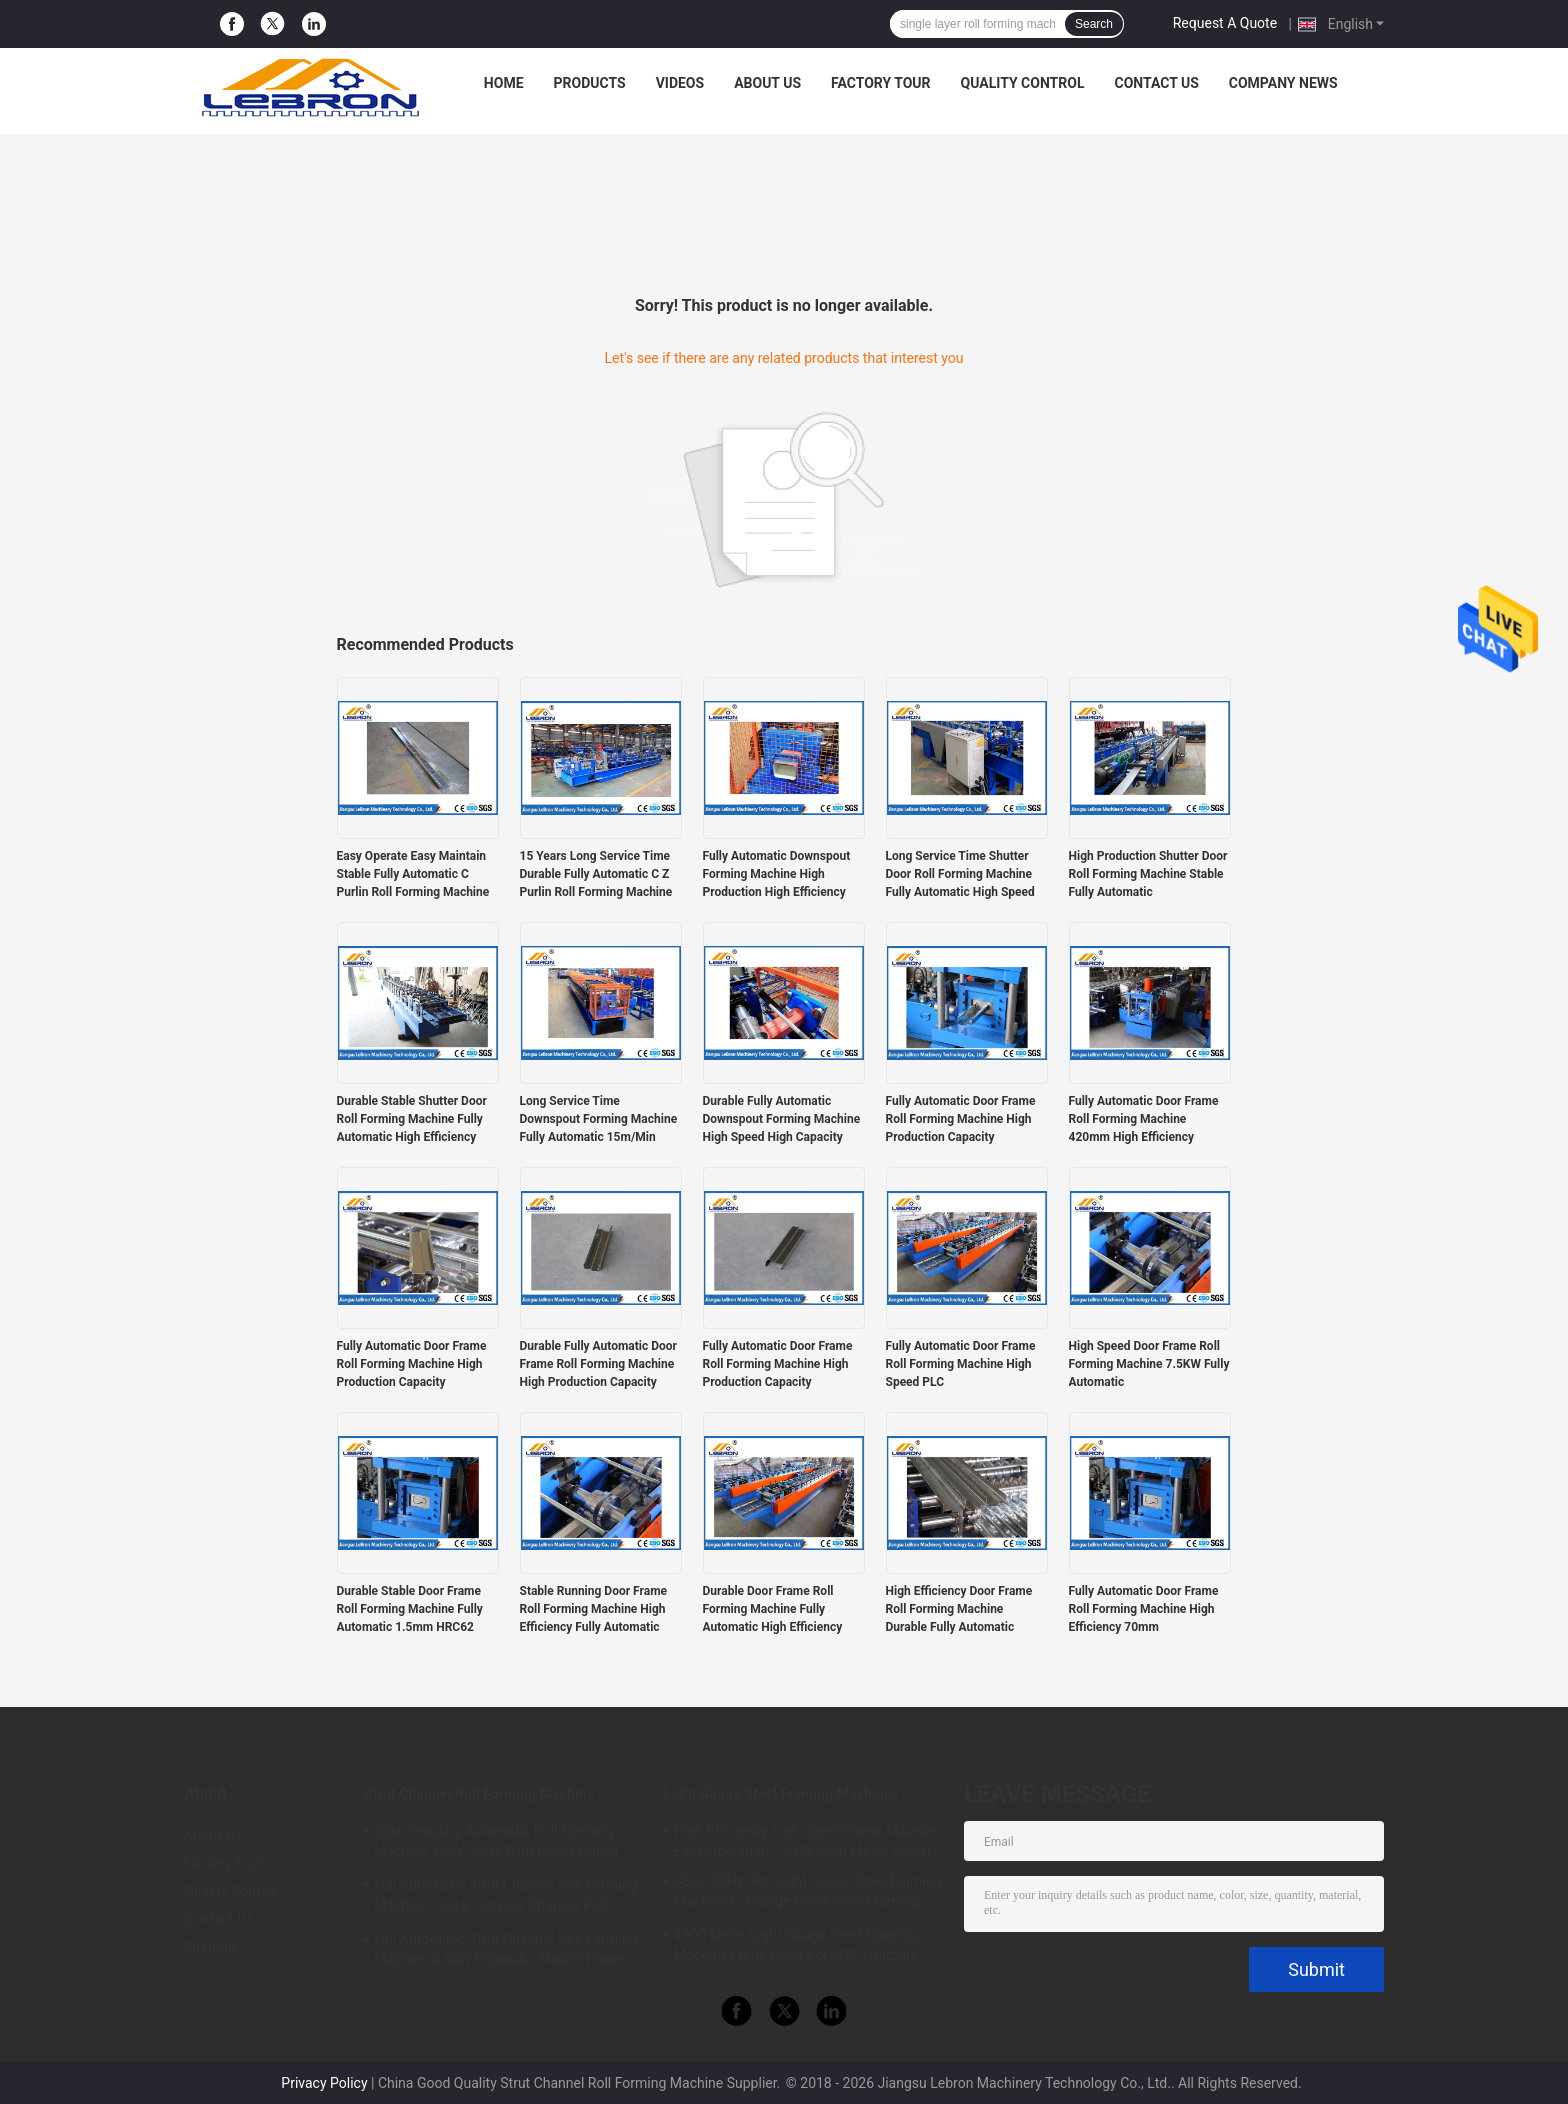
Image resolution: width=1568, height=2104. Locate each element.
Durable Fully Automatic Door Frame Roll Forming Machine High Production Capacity (599, 1364)
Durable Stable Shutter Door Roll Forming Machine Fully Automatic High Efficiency (412, 1119)
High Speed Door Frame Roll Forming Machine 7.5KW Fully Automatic (1149, 1364)
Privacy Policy (324, 2083)
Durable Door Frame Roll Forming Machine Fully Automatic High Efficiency (773, 1609)
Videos (680, 83)
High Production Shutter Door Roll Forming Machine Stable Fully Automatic (1148, 874)
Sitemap (210, 1947)
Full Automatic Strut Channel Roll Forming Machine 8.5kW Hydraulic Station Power (506, 1949)
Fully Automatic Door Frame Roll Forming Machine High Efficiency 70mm (1144, 1609)
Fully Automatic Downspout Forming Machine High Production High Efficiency (777, 874)
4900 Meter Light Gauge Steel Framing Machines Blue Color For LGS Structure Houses (796, 1948)
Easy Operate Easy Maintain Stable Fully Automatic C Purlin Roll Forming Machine (413, 874)
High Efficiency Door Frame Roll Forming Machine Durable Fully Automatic (959, 1609)
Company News (1283, 83)
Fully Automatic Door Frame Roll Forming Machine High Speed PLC (961, 1364)
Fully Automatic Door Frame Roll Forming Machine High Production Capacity (961, 1119)
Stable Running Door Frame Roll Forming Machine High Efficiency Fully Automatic (594, 1609)
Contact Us (1156, 83)
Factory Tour (881, 83)
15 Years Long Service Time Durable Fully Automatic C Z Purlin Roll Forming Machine (596, 874)
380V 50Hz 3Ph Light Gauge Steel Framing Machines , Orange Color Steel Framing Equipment (808, 1894)
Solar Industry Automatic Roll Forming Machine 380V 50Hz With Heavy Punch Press (496, 1844)
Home (504, 83)
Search (1094, 24)
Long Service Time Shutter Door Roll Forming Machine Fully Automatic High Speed (960, 874)
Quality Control (1023, 83)
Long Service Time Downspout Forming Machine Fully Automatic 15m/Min (599, 1119)
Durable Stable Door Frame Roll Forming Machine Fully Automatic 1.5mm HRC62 (410, 1609)
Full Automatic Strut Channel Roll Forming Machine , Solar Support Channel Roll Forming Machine (506, 1898)
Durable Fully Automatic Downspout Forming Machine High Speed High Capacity (782, 1119)
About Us (767, 83)
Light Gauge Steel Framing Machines (781, 1794)
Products (590, 83)
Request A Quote (1225, 23)
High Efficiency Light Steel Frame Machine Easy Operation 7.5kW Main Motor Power (807, 1841)
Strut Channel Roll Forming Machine (479, 1794)
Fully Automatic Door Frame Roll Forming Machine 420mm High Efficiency (1144, 1119)
